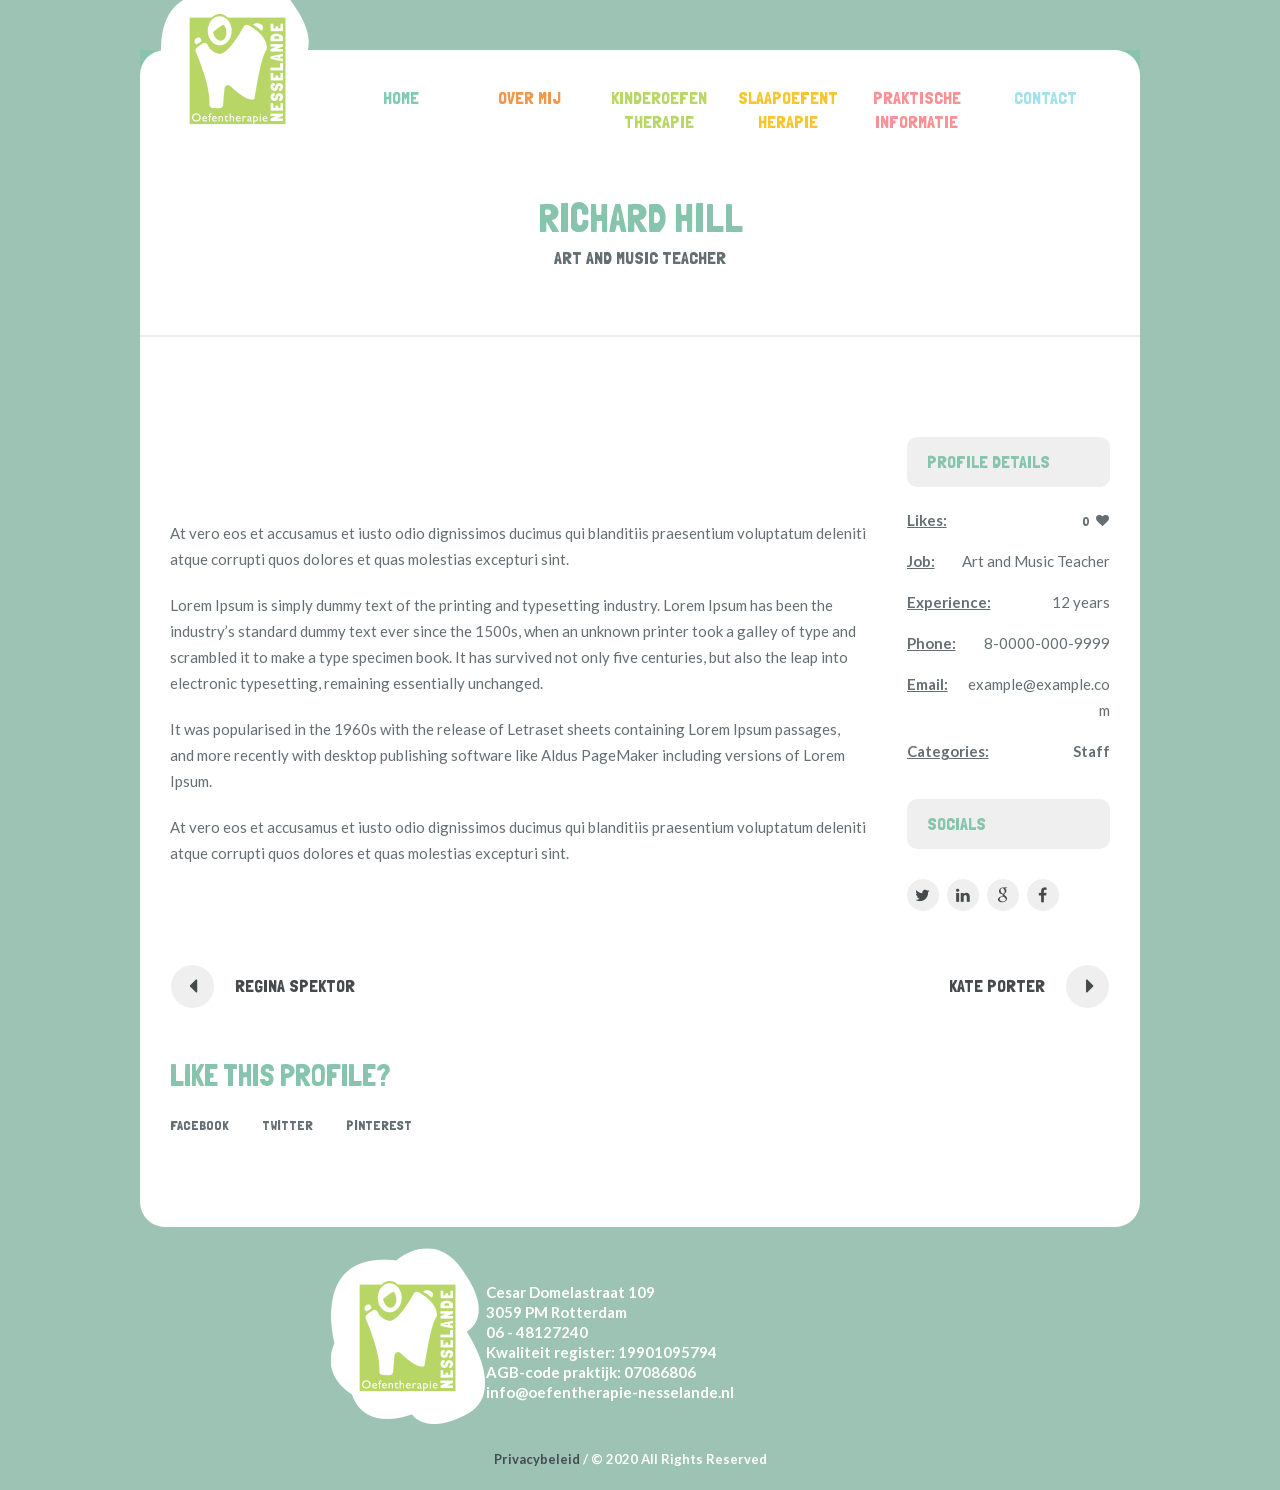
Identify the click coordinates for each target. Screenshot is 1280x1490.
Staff (1091, 751)
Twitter (287, 1125)
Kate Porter (997, 985)
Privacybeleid (537, 1459)
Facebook (199, 1125)
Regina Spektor (295, 985)
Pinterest (379, 1125)
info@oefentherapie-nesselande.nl (610, 1392)
